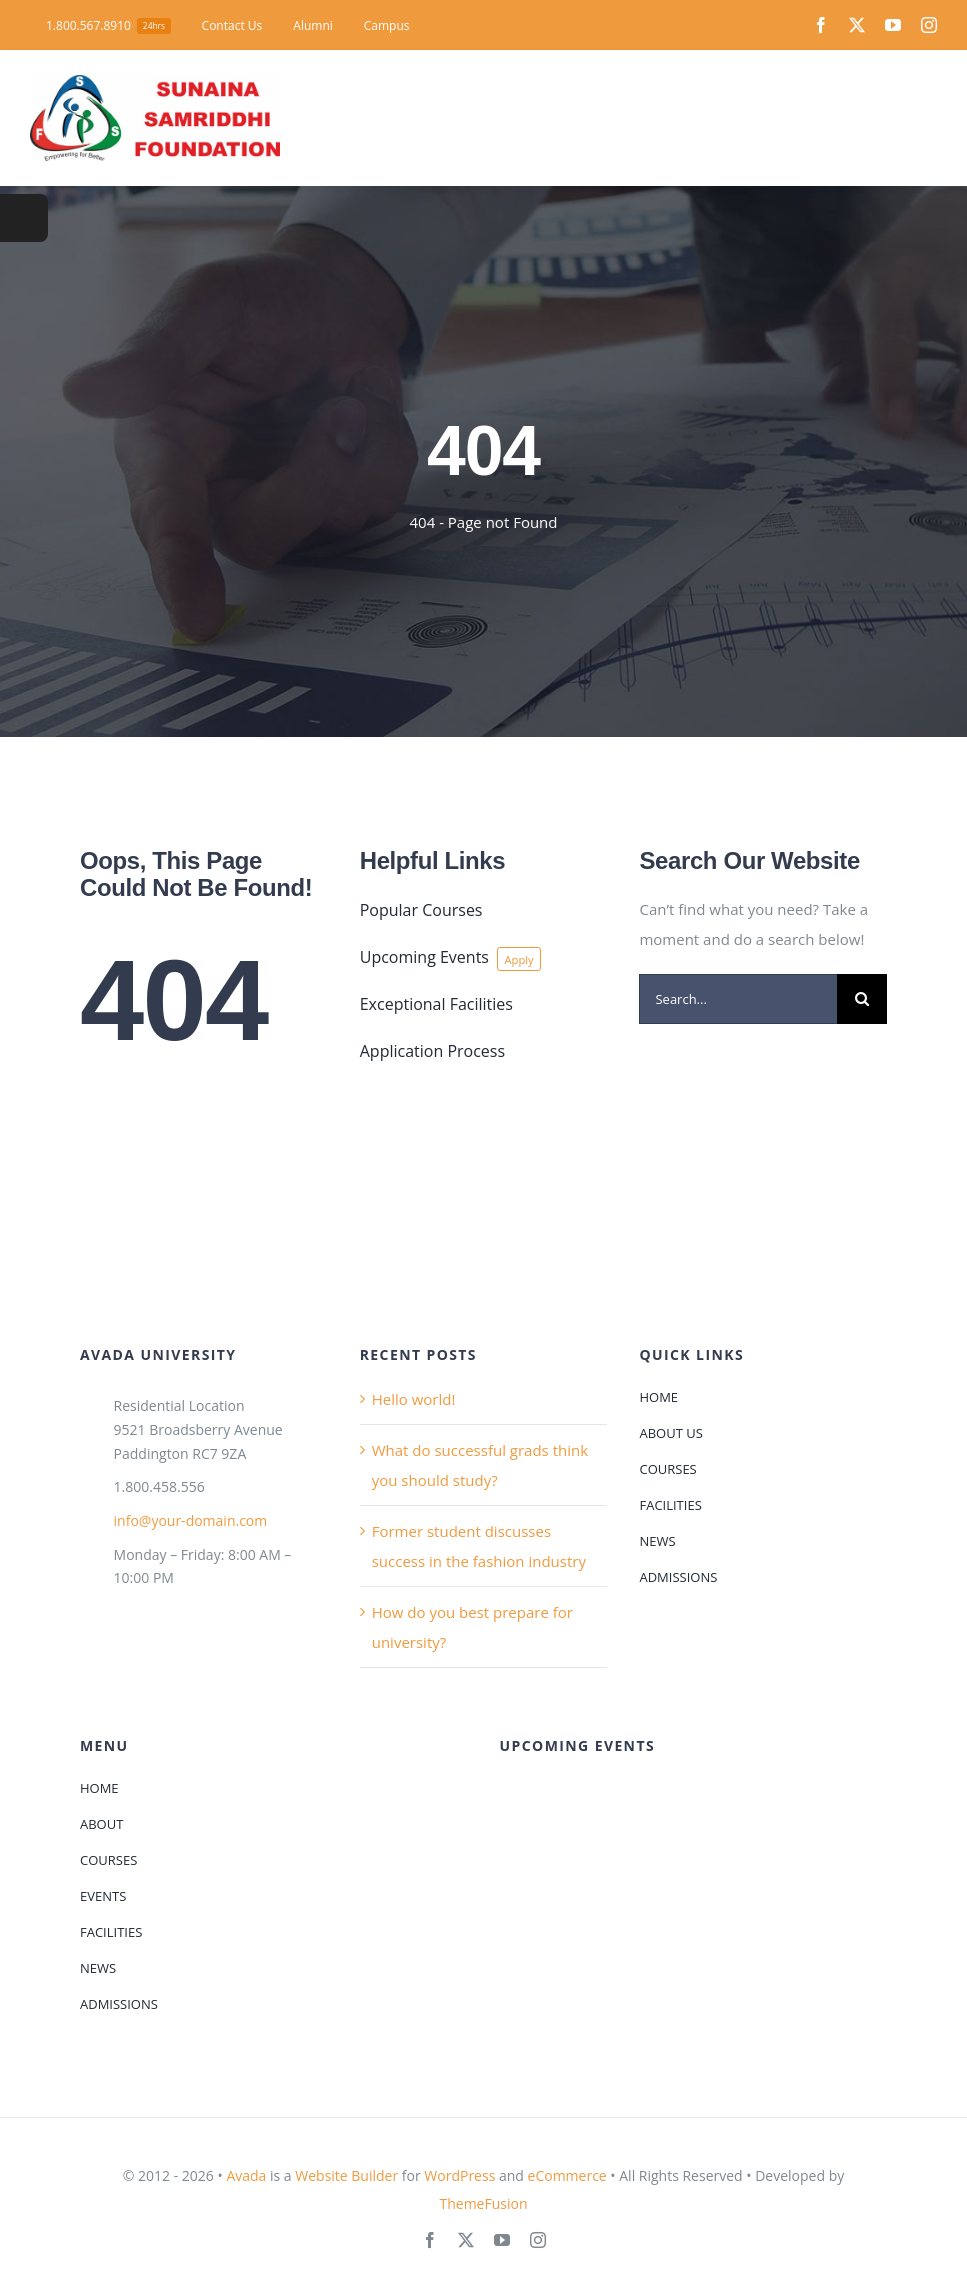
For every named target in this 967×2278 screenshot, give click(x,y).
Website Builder (346, 2175)
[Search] (862, 999)
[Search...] (738, 999)
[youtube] (893, 25)
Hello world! (414, 1399)
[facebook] (821, 25)
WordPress (459, 2175)
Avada (246, 2175)
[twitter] (857, 25)
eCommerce (567, 2175)
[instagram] (929, 25)
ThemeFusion (483, 2203)
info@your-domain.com (191, 1520)
